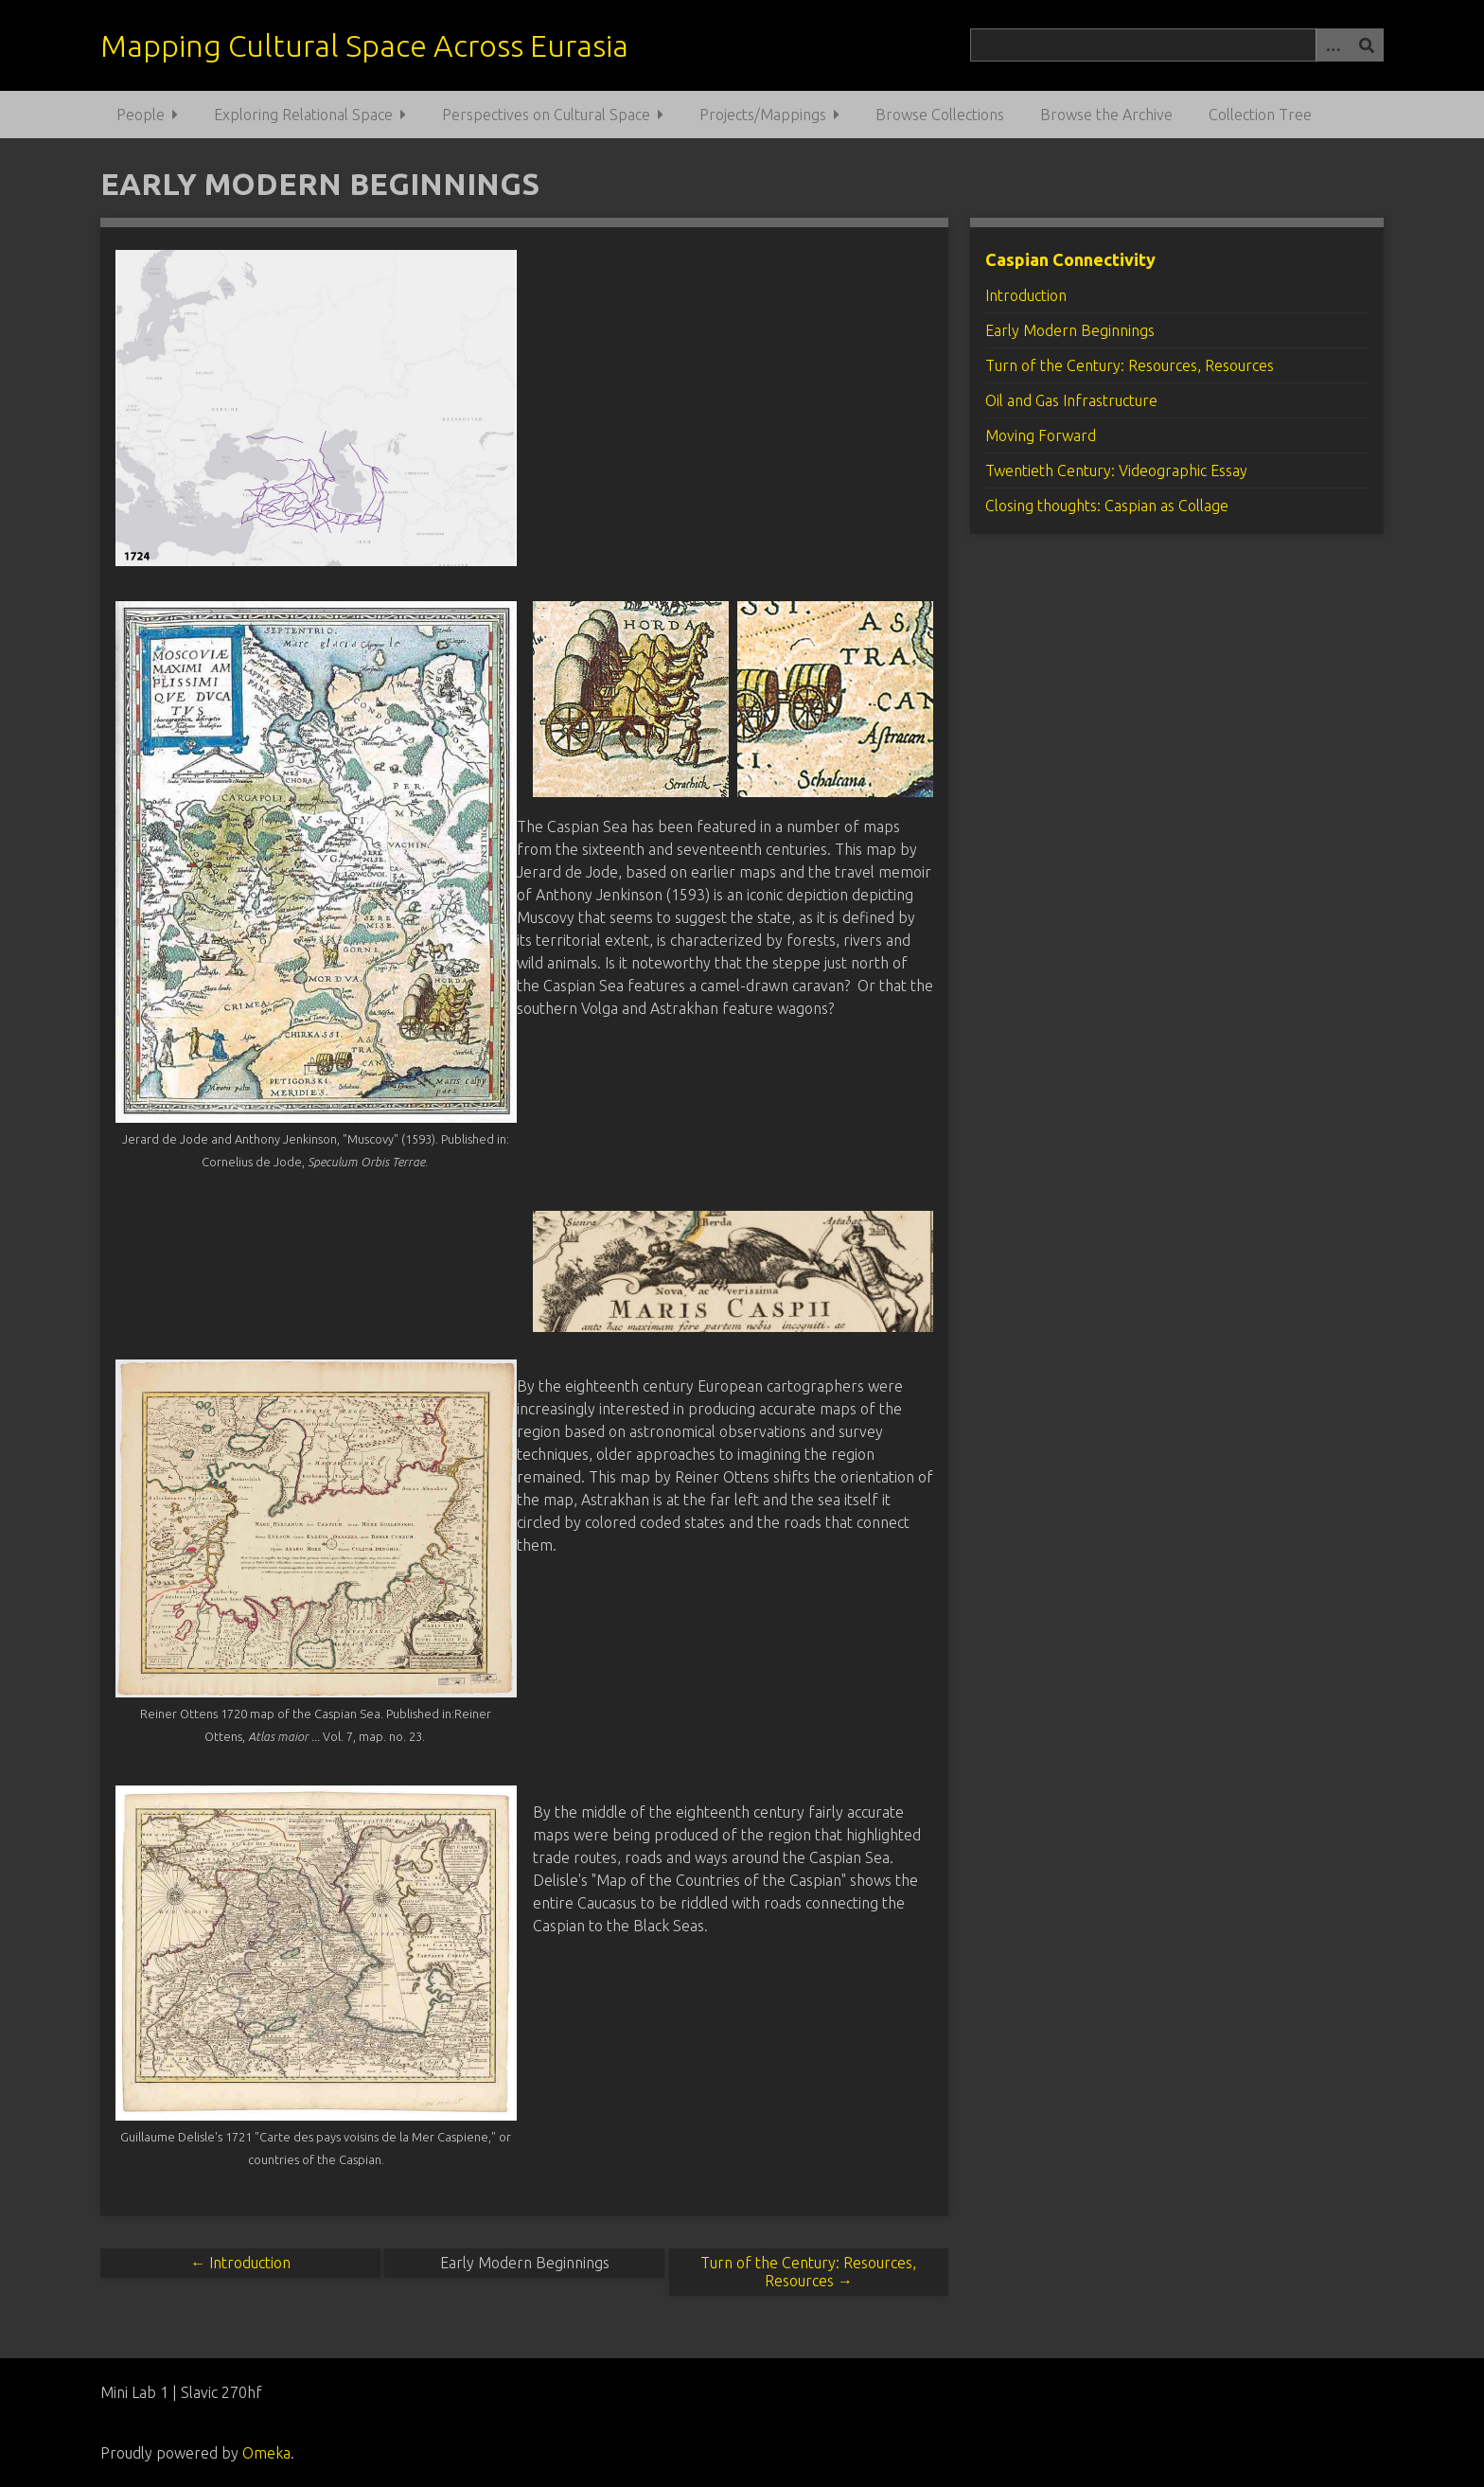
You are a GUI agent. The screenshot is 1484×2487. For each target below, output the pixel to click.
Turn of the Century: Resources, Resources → (808, 2271)
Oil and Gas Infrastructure (1071, 400)
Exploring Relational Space (303, 114)
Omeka (266, 2452)
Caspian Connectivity (1070, 259)
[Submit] (1367, 45)
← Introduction (240, 2262)
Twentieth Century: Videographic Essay (1116, 470)
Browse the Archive (1106, 114)
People (140, 114)
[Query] (1176, 45)
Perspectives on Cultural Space (546, 114)
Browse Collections (939, 114)
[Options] (1333, 45)
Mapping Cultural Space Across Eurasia (364, 45)
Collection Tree (1260, 114)
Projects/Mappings (762, 114)
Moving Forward (1040, 435)
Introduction (1026, 295)
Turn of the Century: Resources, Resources (1129, 365)
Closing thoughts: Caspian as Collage (1106, 505)
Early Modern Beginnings (1070, 330)
